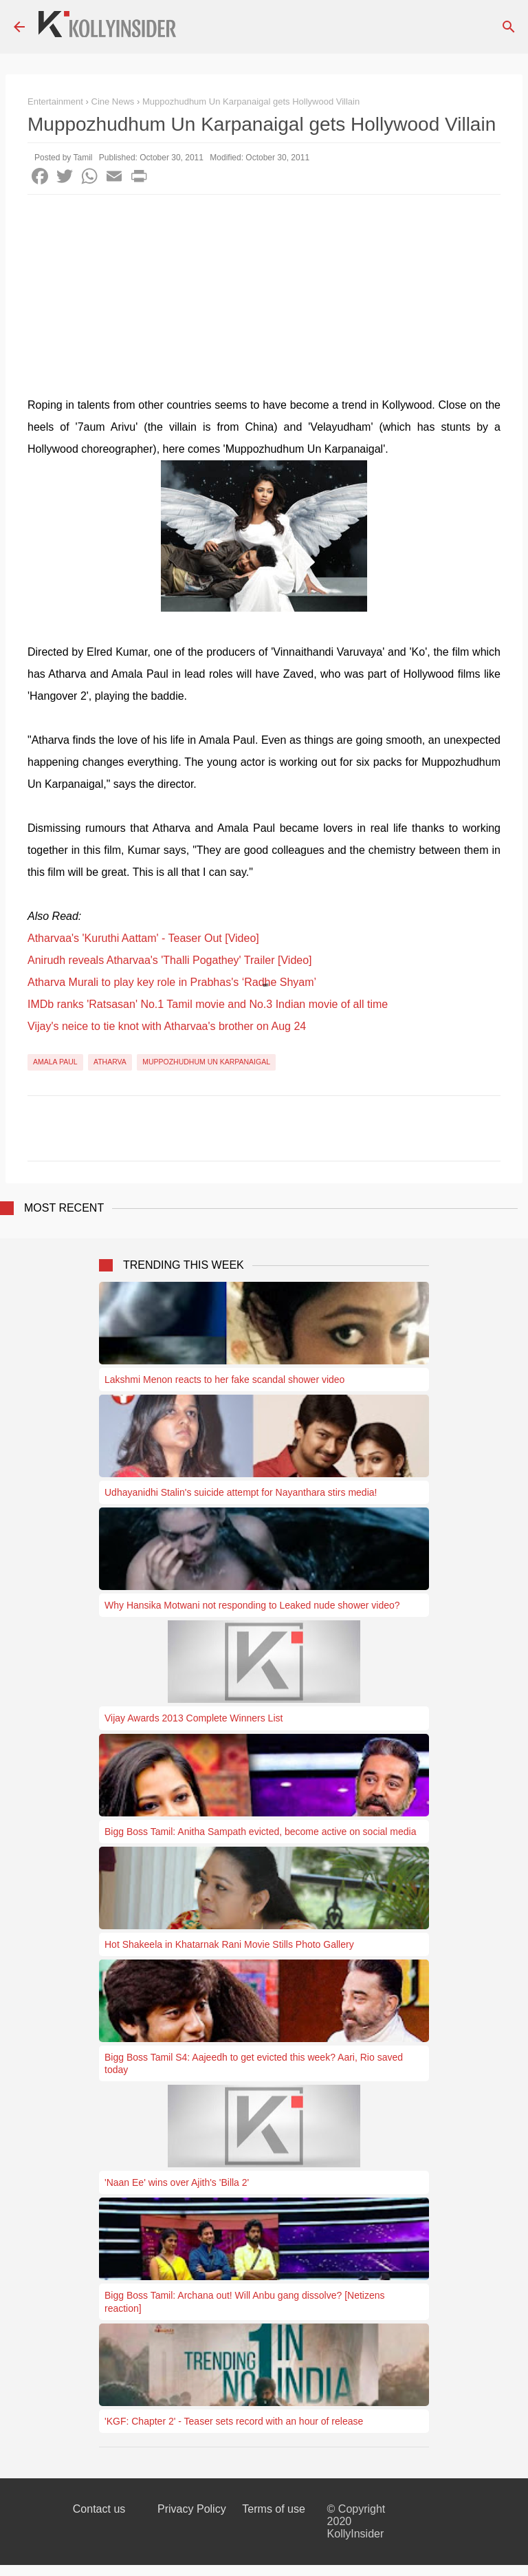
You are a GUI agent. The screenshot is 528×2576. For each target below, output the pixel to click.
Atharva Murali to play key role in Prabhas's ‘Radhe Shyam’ (172, 982)
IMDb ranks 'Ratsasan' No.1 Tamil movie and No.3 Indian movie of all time (208, 1004)
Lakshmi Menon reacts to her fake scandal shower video (224, 1379)
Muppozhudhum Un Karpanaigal (206, 1062)
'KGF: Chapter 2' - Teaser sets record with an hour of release (233, 2421)
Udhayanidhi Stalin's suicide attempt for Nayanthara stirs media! (240, 1492)
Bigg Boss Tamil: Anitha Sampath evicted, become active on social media (260, 1831)
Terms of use (273, 2509)
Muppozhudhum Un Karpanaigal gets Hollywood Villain (251, 101)
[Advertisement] (264, 298)
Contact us (99, 2509)
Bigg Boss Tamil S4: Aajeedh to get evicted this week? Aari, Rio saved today (253, 2063)
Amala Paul (55, 1062)
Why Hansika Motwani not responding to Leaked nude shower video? (252, 1605)
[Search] (508, 26)
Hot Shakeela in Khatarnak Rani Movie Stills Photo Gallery (229, 1944)
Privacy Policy (191, 2509)
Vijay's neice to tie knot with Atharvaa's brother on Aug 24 (167, 1026)
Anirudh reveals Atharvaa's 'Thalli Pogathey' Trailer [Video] (170, 960)
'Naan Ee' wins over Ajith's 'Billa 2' (176, 2182)
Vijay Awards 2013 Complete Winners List (193, 1718)
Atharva (110, 1062)
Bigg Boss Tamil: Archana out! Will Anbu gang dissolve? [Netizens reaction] (244, 2301)
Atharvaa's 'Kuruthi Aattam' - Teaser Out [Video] (143, 938)
